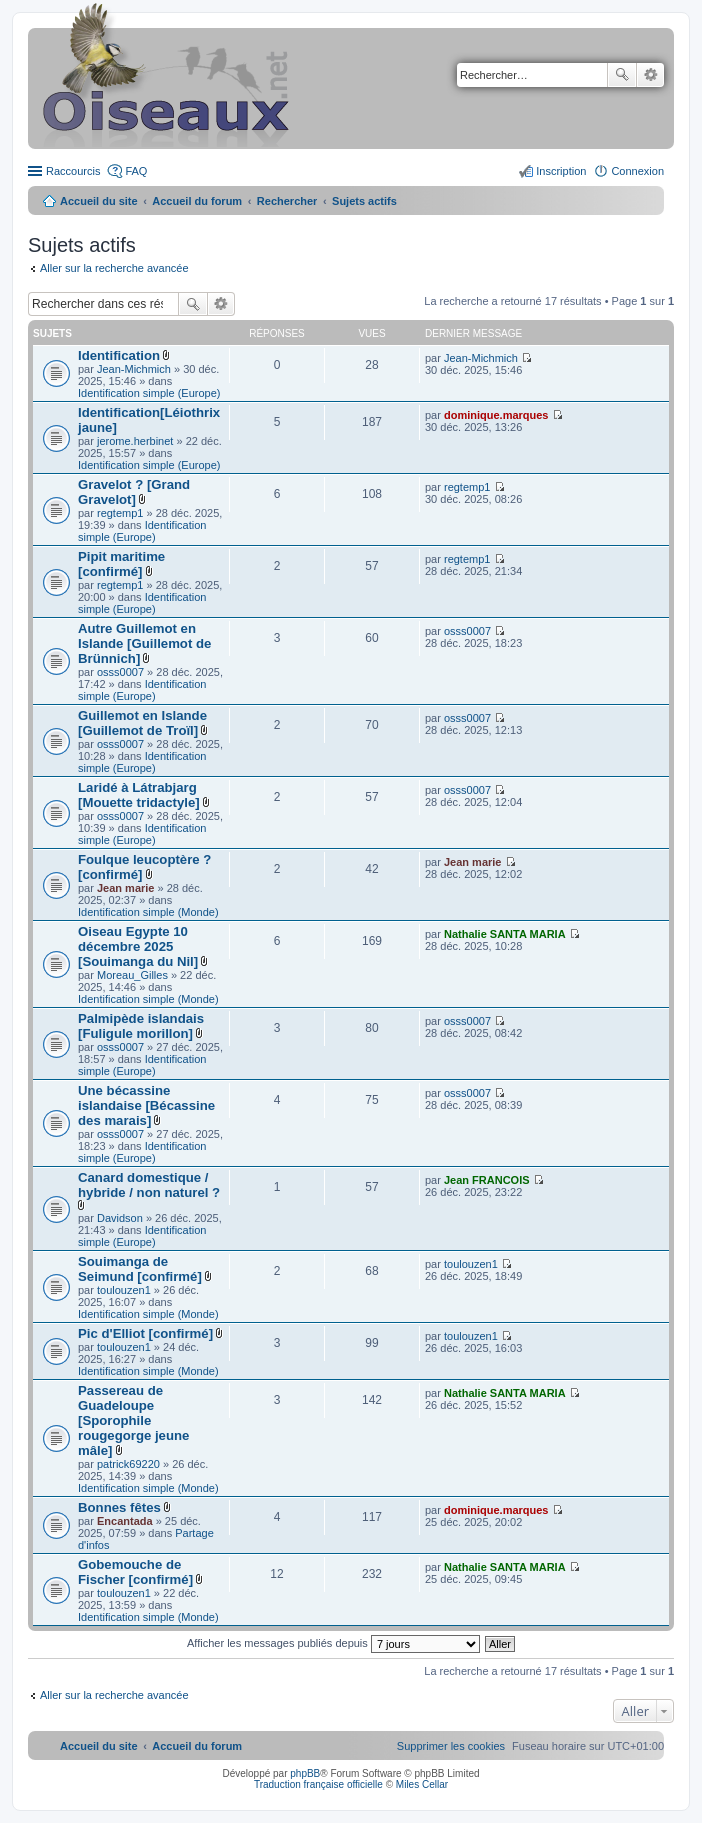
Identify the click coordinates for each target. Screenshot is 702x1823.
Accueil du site (99, 201)
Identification (119, 355)
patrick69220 (128, 1464)
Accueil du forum (197, 201)
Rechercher (622, 75)
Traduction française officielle (318, 1784)
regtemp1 (120, 513)
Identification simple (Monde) (148, 912)
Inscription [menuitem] (561, 171)
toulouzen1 (124, 1290)
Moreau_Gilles (132, 975)
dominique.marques (496, 415)
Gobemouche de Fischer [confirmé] (135, 1572)
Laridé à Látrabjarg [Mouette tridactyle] (139, 795)
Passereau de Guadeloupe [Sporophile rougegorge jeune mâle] (133, 1420)
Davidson (120, 1218)
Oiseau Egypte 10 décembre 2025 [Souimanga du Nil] (138, 946)
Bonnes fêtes (119, 1507)
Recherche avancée (650, 75)
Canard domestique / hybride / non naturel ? (149, 1185)
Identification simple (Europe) (149, 393)
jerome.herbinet (135, 441)
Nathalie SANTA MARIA (505, 934)
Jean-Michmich (134, 369)
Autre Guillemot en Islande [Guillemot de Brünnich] (144, 643)
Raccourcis (73, 171)
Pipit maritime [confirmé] (121, 564)
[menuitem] (451, 1746)
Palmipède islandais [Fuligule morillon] (141, 1026)
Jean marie (125, 888)
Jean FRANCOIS (487, 1180)
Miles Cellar (422, 1784)
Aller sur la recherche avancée (114, 268)
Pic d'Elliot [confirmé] (145, 1333)
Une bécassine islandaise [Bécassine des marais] (146, 1105)
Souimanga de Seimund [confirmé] (140, 1269)
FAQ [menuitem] (136, 171)
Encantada (125, 1521)
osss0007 (120, 672)
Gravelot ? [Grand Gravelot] (134, 492)
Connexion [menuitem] (637, 171)
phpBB (305, 1773)
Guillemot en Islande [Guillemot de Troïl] (142, 723)
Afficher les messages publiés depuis (333, 1643)
